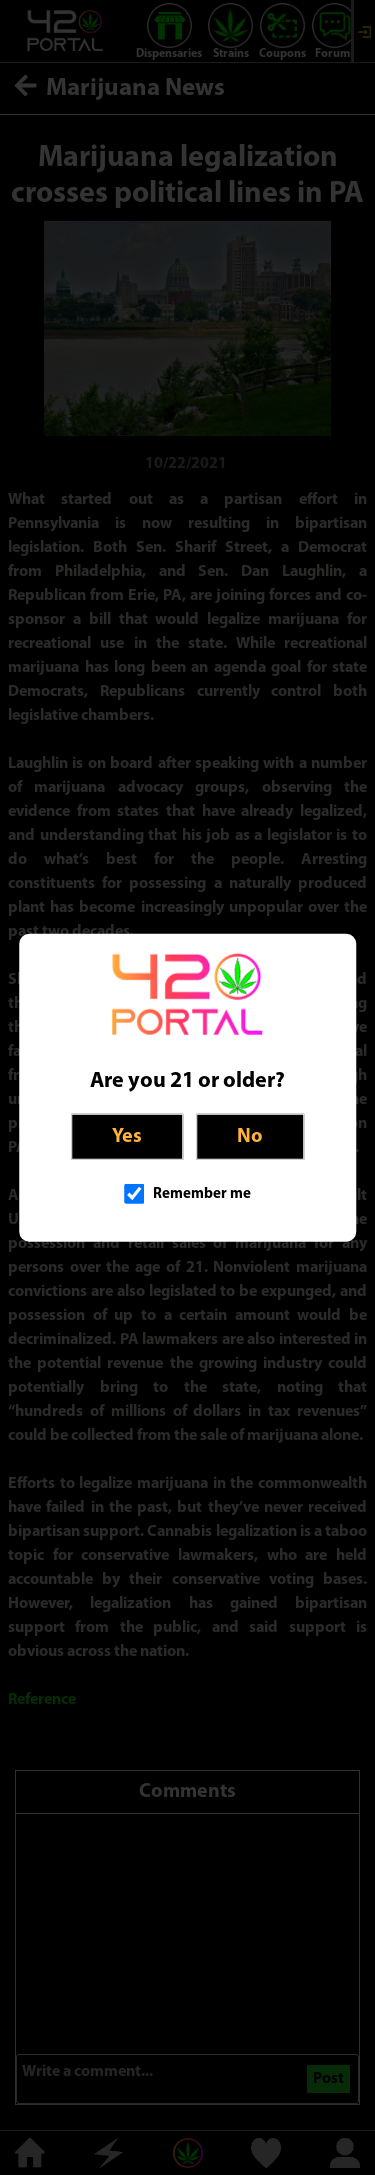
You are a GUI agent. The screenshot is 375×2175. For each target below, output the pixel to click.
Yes (127, 1136)
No (250, 1136)
